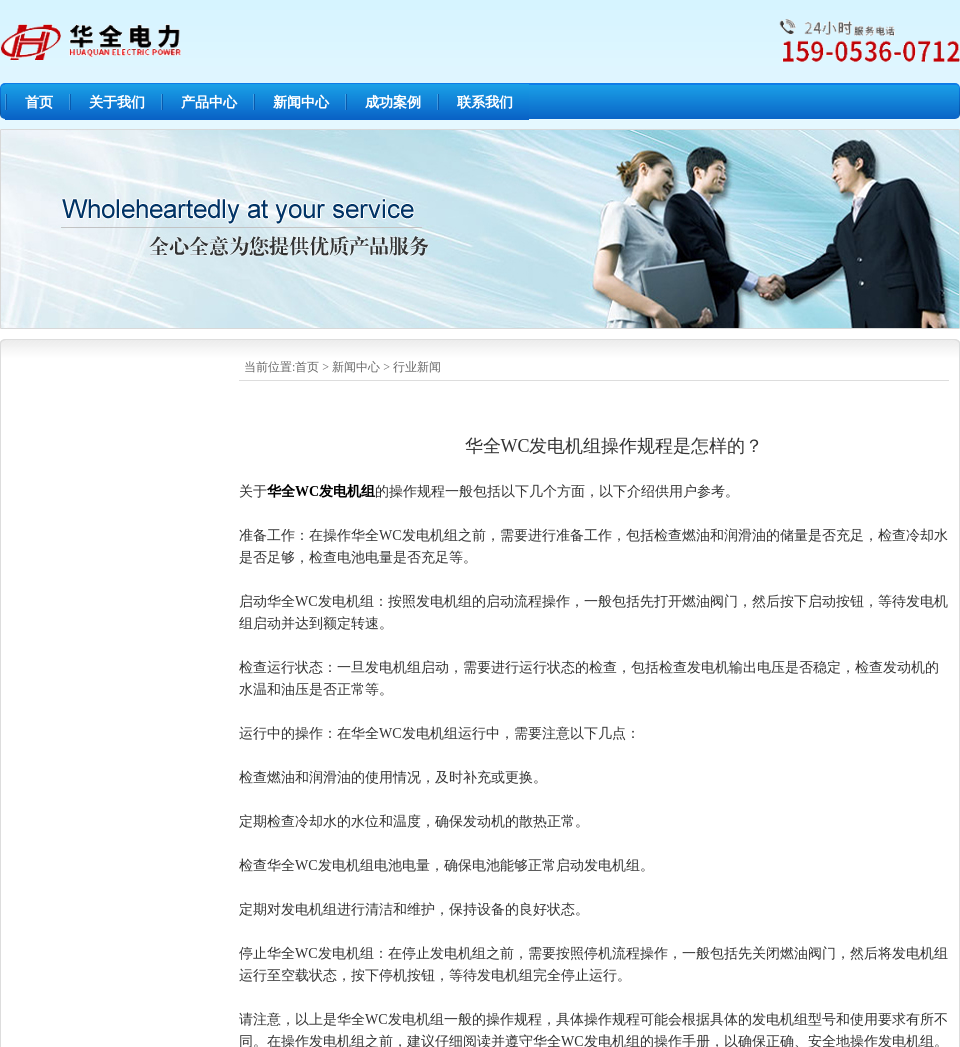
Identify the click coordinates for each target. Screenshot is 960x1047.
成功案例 (393, 102)
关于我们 (117, 102)
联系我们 (485, 102)
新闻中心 (301, 102)
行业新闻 (417, 367)
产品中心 (209, 102)
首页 (39, 102)
